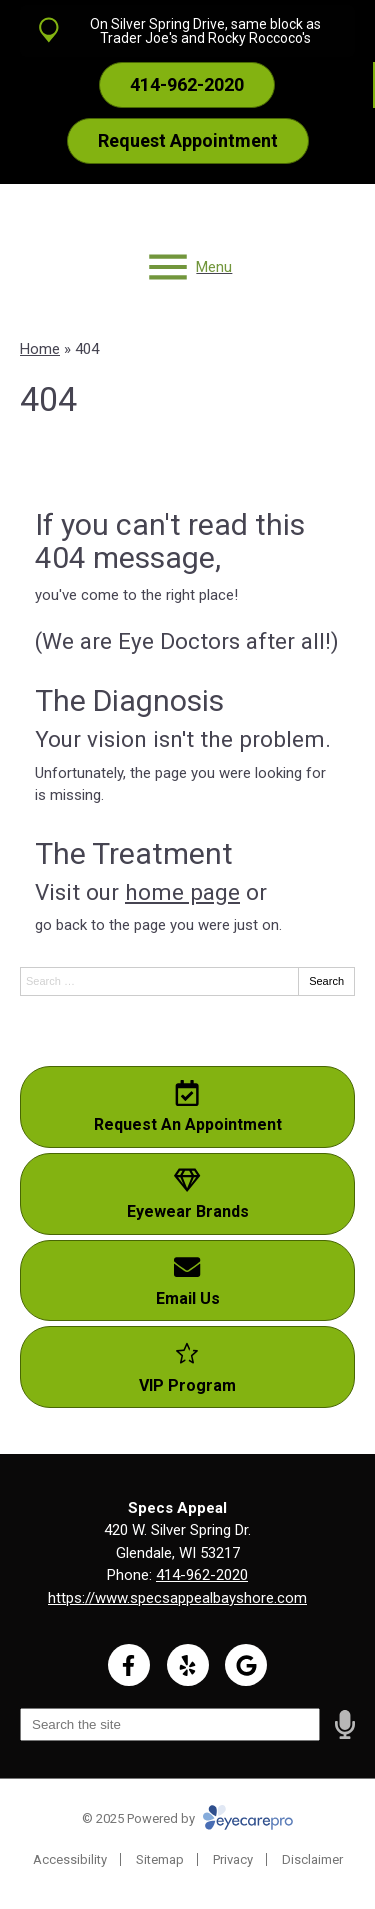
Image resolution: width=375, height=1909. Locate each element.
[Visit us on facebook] (129, 1665)
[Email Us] (187, 1281)
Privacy (233, 1859)
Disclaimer (312, 1859)
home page (182, 892)
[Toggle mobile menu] (188, 267)
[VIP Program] (187, 1367)
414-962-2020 (202, 1575)
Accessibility (70, 1859)
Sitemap (160, 1859)
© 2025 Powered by (187, 1818)
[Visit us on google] (246, 1665)
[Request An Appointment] (187, 1107)
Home (40, 349)
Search (326, 981)
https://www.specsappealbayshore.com (177, 1598)
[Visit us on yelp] (188, 1665)
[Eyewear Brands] (187, 1194)
